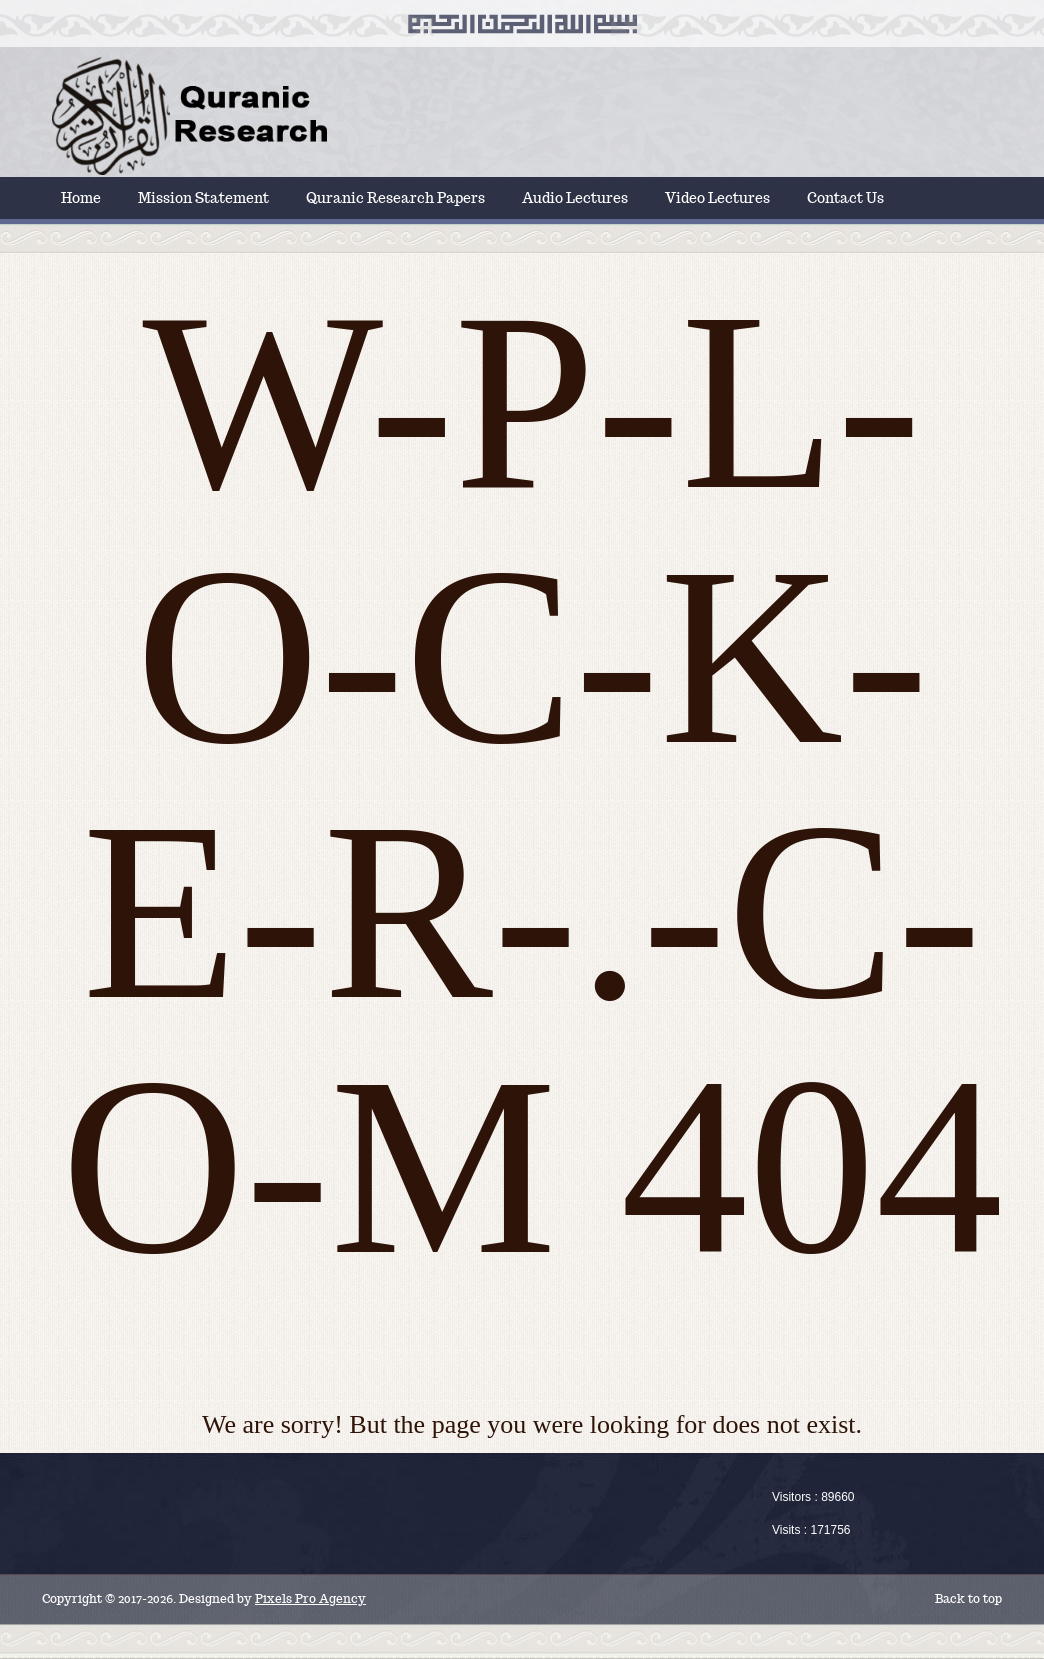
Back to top (968, 1598)
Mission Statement (203, 198)
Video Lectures (717, 198)
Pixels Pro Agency (310, 1598)
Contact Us (845, 198)
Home (81, 198)
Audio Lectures (575, 198)
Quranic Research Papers (395, 198)
